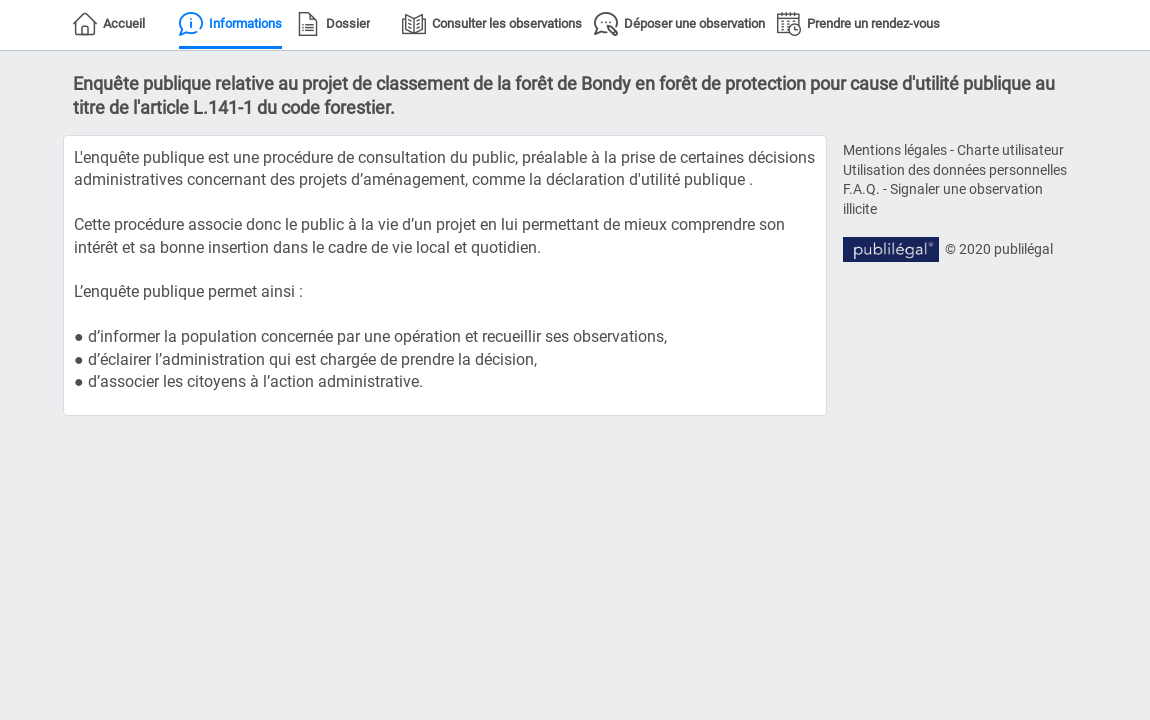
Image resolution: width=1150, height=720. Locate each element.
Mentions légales (895, 150)
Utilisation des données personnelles (955, 170)
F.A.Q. (861, 189)
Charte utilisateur (1010, 150)
